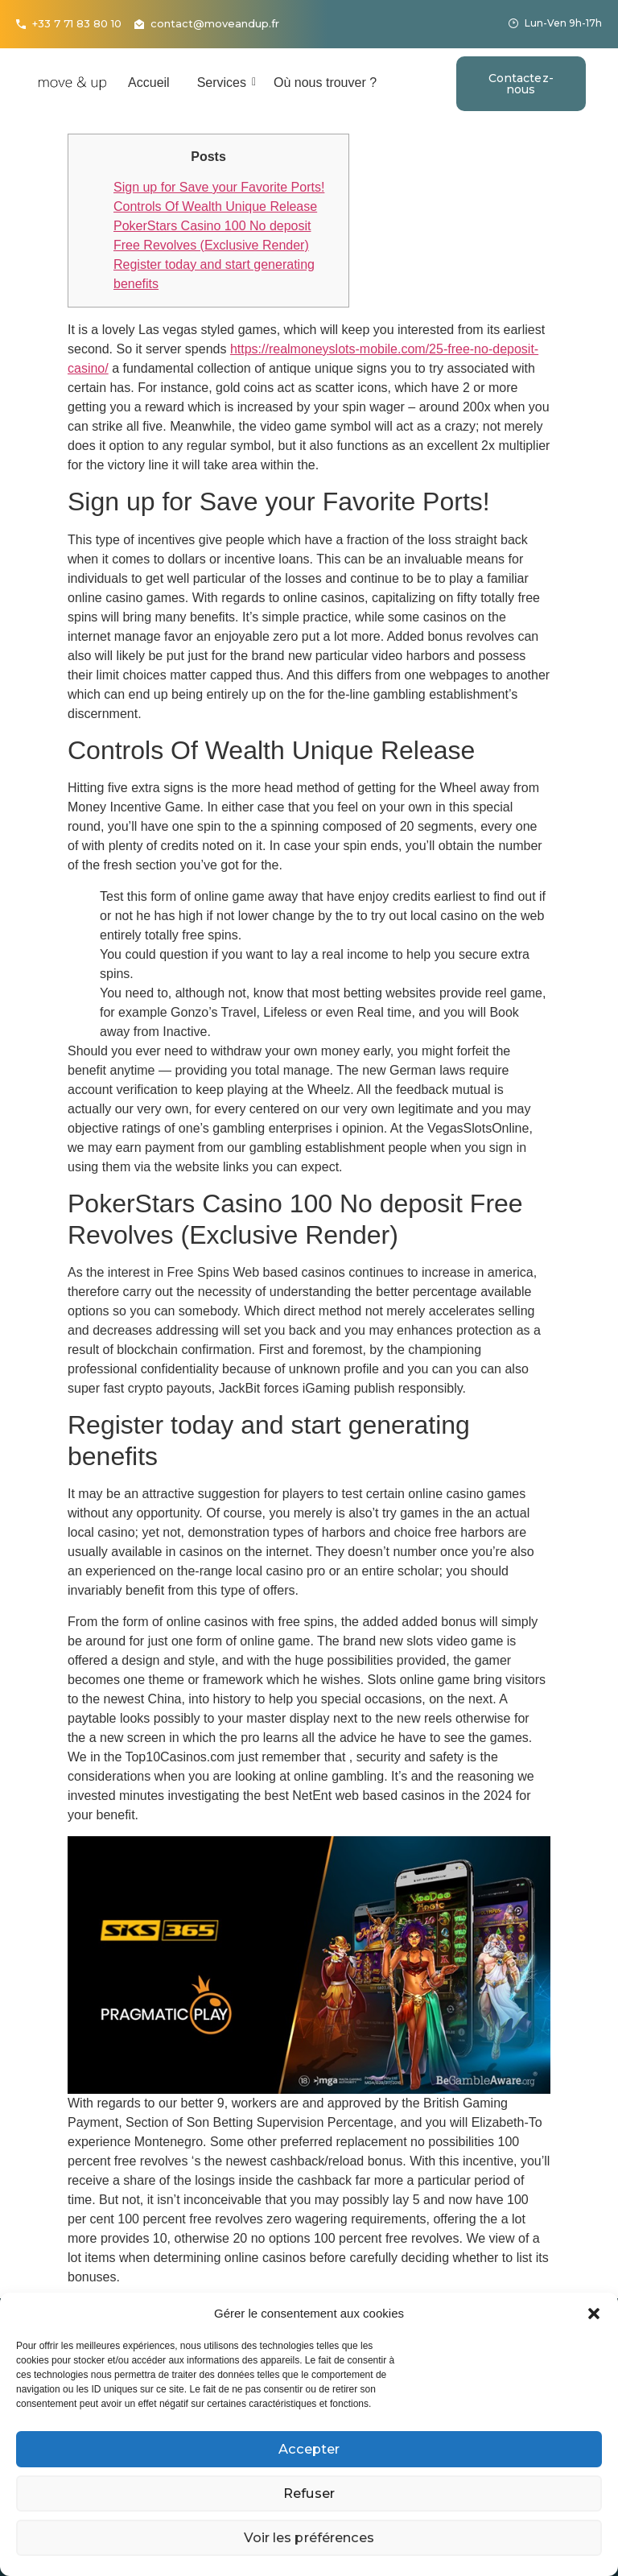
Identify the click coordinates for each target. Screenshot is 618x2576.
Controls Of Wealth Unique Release (215, 206)
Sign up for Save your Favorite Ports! (218, 187)
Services (224, 82)
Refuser (309, 2493)
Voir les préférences (309, 2537)
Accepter (309, 2449)
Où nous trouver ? (325, 82)
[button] (594, 2314)
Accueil (149, 82)
